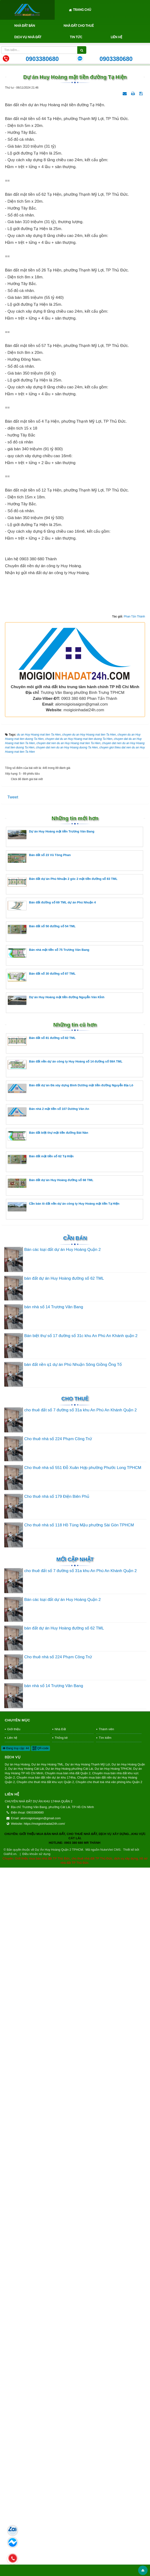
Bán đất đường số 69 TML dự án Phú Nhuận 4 (52, 1614)
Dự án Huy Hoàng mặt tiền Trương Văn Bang (51, 1543)
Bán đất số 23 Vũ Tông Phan (39, 1566)
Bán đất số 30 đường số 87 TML (42, 1685)
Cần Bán (75, 1946)
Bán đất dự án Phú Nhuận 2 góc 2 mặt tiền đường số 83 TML (62, 1590)
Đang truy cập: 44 (16, 2456)
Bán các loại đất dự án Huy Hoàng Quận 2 (62, 1957)
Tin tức (76, 37)
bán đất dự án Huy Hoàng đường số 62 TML (64, 1986)
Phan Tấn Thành (134, 1324)
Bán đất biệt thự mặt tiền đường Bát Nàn (48, 1844)
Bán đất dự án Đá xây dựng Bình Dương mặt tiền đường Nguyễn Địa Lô (70, 1796)
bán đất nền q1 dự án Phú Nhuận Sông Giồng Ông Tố (73, 2072)
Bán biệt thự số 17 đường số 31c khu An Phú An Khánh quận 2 (81, 2044)
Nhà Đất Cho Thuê (78, 25)
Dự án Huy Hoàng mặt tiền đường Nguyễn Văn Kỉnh (56, 1708)
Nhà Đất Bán (24, 25)
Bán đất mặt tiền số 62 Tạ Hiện (40, 1867)
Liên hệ (116, 37)
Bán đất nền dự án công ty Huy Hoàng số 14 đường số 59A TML (65, 1773)
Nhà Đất (60, 2437)
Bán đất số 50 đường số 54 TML (42, 1637)
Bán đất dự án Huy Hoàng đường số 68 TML (50, 1891)
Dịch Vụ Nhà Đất (27, 37)
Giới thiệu (13, 2437)
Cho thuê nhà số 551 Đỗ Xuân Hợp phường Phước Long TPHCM (82, 2176)
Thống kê (61, 2446)
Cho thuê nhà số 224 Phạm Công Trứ (58, 2147)
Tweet (12, 1505)
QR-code (40, 2456)
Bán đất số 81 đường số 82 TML (42, 1749)
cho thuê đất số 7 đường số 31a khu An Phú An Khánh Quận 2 (80, 2118)
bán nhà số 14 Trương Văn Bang (53, 2015)
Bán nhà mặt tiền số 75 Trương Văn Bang (48, 1661)
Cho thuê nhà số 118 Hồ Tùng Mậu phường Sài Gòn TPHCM (79, 2233)
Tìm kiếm (105, 2446)
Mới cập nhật (75, 2267)
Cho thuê (75, 2107)
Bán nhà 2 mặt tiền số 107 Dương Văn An (48, 1820)
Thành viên (106, 2437)
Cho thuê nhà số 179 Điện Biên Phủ (56, 2204)
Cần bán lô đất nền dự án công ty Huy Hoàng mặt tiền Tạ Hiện (63, 1915)
